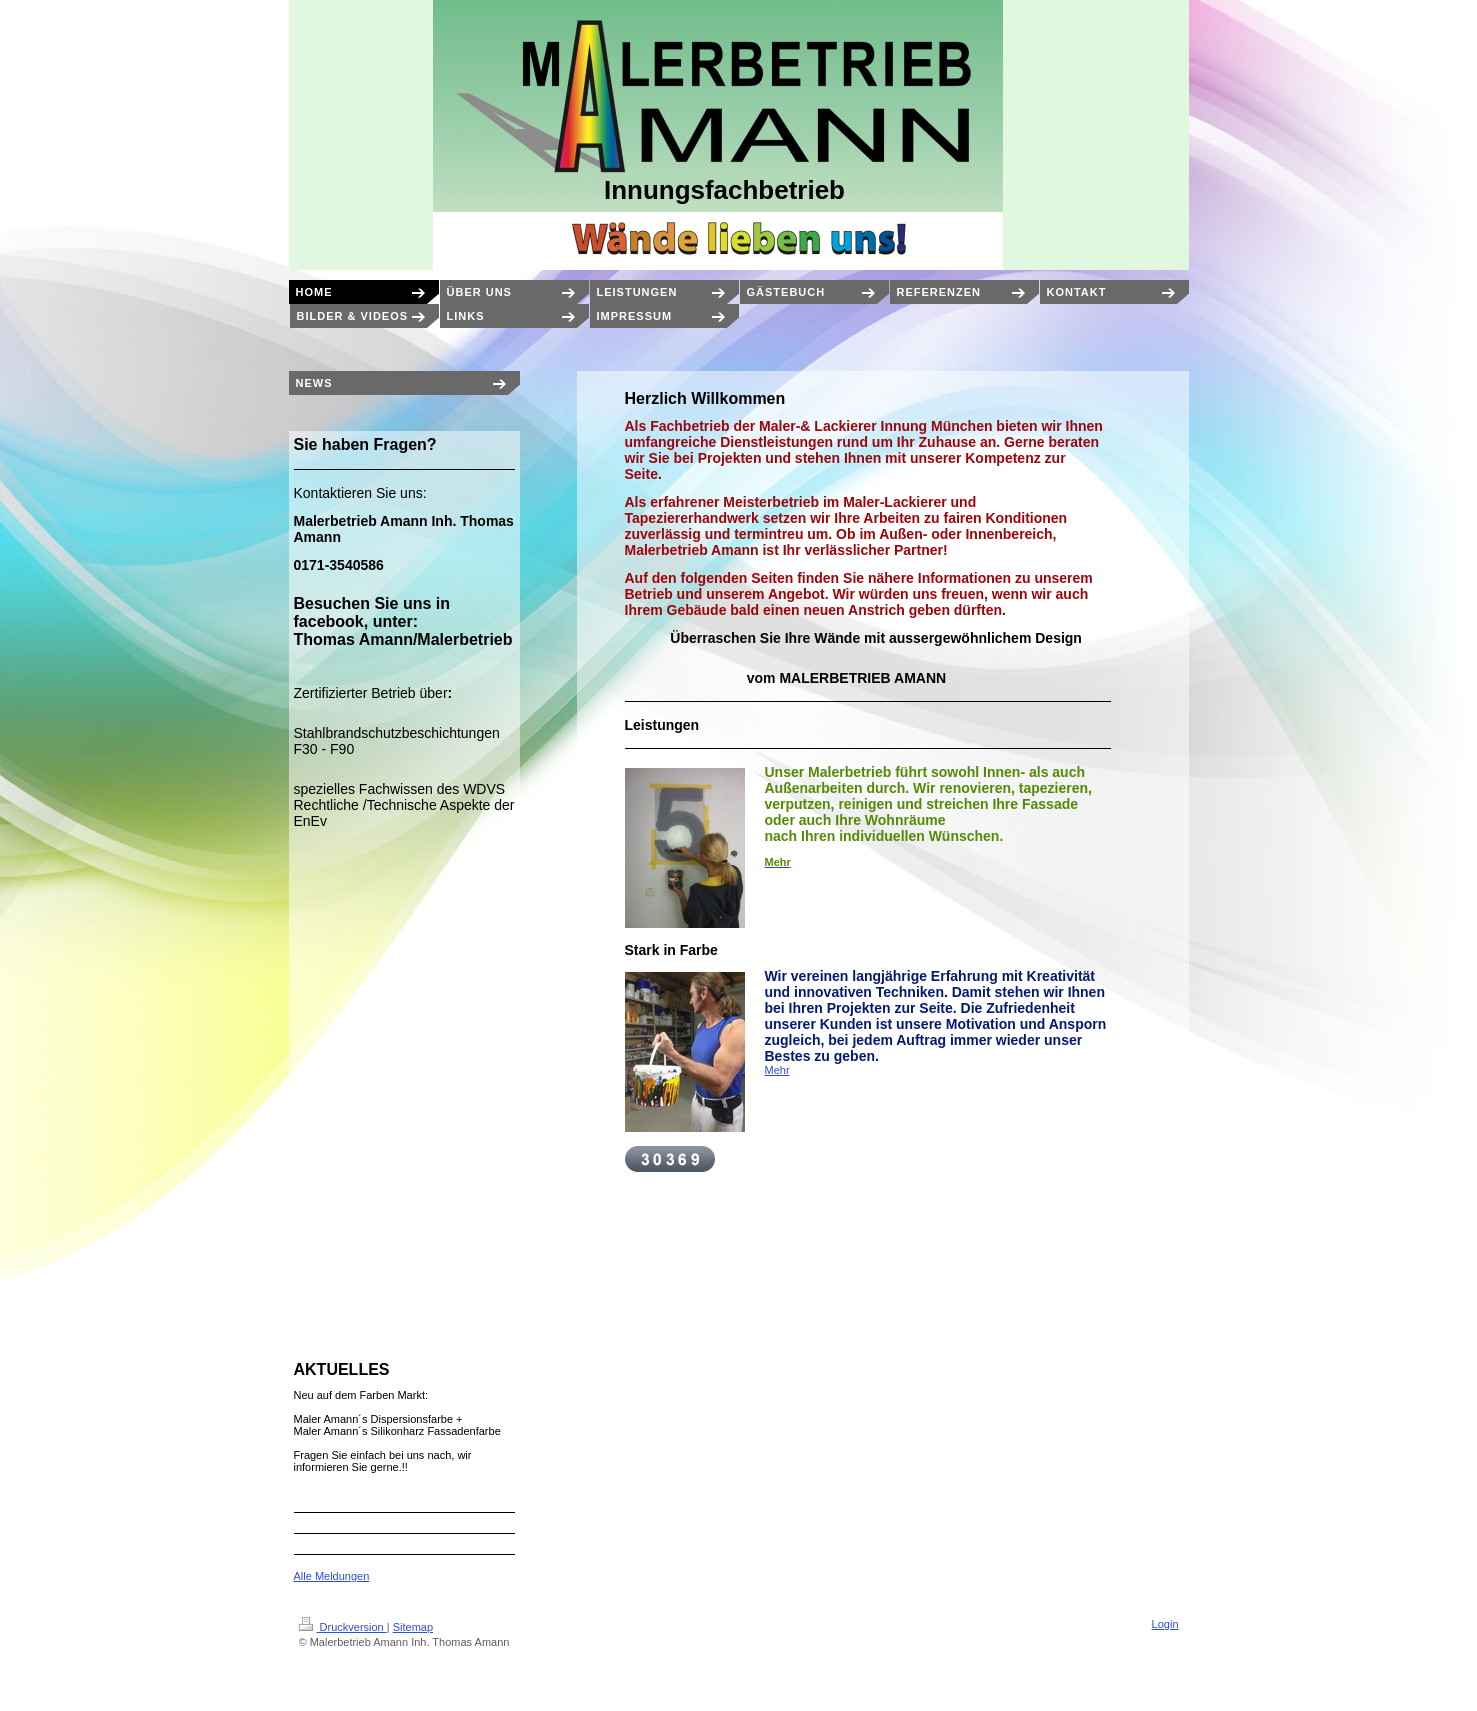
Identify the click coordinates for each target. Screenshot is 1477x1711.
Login (1165, 1624)
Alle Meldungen (332, 1576)
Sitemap (413, 1627)
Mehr (777, 1070)
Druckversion (343, 1627)
